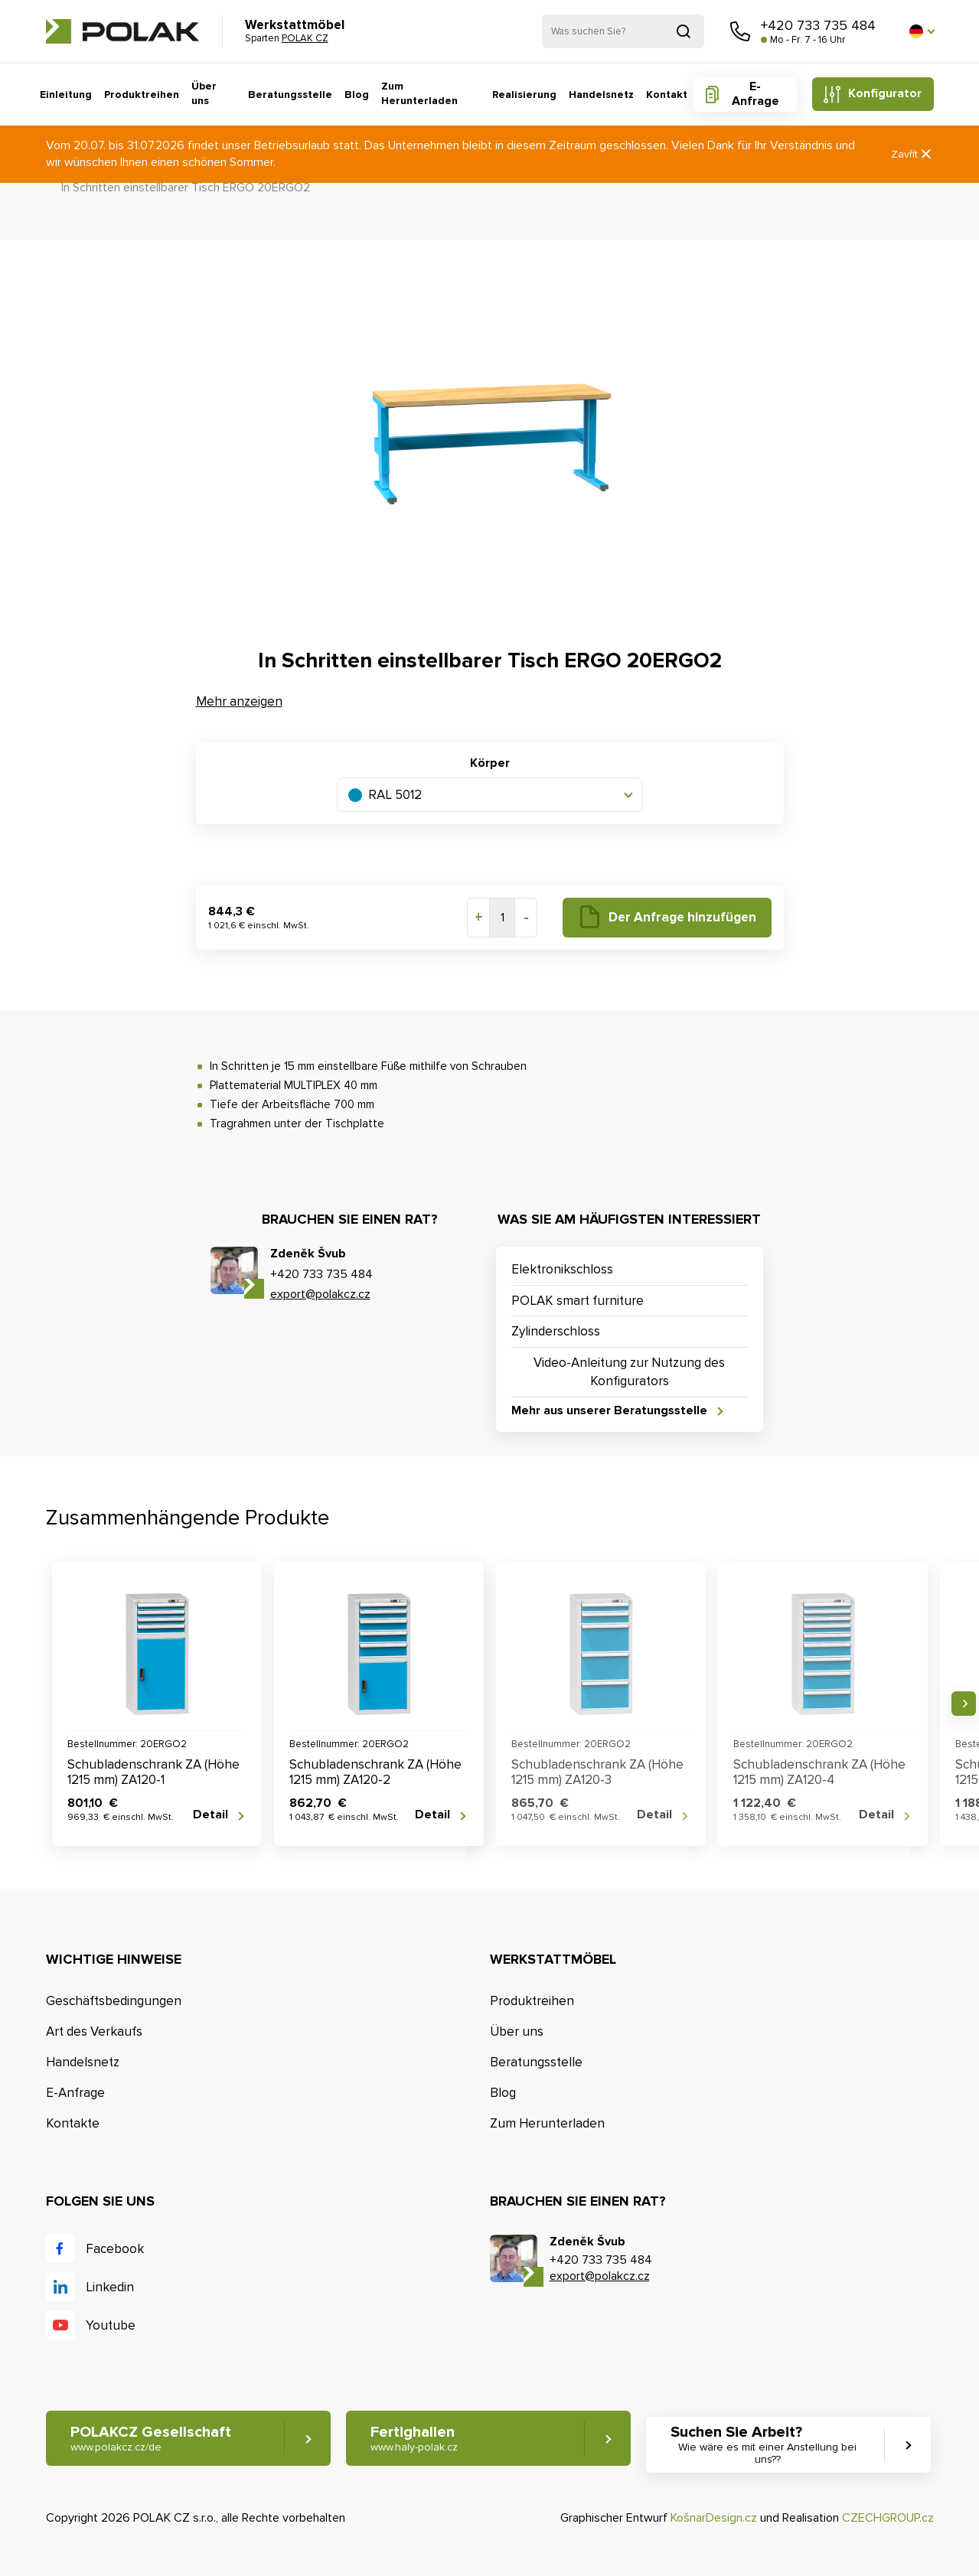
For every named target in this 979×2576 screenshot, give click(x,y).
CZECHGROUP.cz (888, 2517)
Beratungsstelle (290, 94)
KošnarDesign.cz (714, 2517)
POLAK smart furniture (577, 1301)
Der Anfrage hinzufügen (682, 917)
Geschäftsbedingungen (113, 2001)
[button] (921, 31)
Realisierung (524, 94)
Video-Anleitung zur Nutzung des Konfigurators (629, 1372)
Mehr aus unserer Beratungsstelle (609, 1411)
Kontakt (666, 94)
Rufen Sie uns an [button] (740, 31)
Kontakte (73, 2123)
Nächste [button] (963, 1703)
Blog (356, 94)
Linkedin (110, 2287)
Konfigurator (885, 93)
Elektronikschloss (562, 1269)
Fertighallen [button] (414, 2438)
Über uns (204, 94)
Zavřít (912, 154)
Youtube (110, 2325)
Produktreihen (141, 94)
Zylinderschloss (555, 1331)
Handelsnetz (601, 94)
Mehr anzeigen (239, 701)
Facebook (115, 2249)
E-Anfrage (755, 94)
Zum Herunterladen (419, 94)
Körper (490, 763)
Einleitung (66, 94)
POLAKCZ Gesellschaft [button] (150, 2438)
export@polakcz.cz (320, 1294)
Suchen (683, 31)
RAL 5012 (385, 795)
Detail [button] (210, 1815)
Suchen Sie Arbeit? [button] (768, 2445)
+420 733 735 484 (818, 25)
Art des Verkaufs (94, 2031)
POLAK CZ (122, 31)
